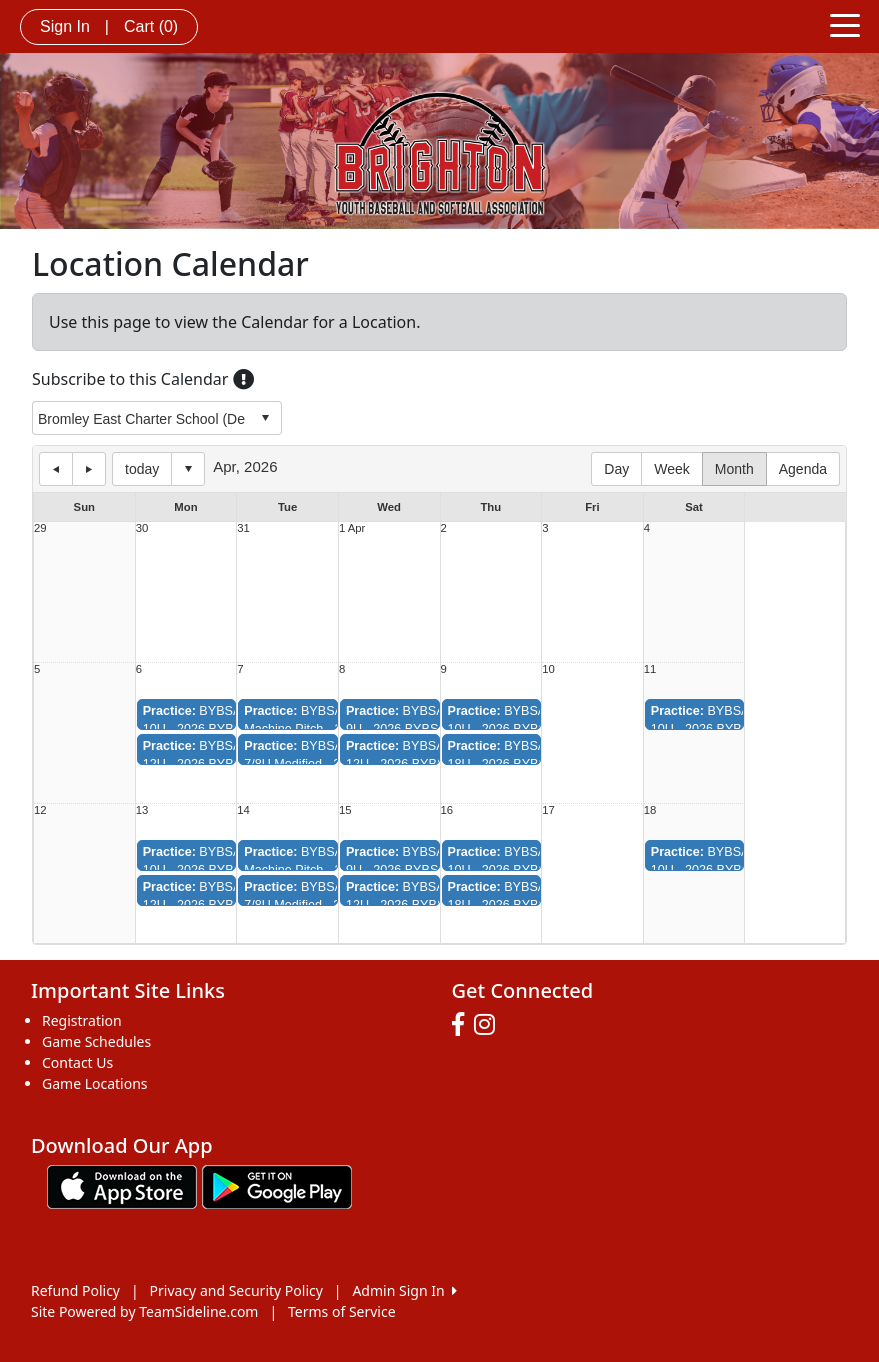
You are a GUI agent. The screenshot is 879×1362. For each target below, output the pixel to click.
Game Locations (95, 1083)
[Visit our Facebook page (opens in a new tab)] (463, 1025)
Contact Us (77, 1062)
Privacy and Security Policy (236, 1290)
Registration (82, 1020)
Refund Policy (75, 1290)
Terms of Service (342, 1311)
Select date (188, 469)
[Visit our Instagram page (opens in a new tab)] (489, 1025)
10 (548, 669)
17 (548, 810)
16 (447, 810)
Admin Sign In (404, 1290)
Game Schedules (96, 1041)
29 (40, 528)
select (265, 418)
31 (243, 528)
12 (40, 810)
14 (243, 810)
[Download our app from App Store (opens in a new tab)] (122, 1185)
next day (89, 469)
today (142, 469)
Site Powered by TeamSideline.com (144, 1311)
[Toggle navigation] (845, 24)
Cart (151, 26)
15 (345, 810)
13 (142, 810)
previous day (56, 469)
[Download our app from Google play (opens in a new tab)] (277, 1185)
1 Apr (352, 528)
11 (650, 669)
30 (142, 528)
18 (650, 810)
